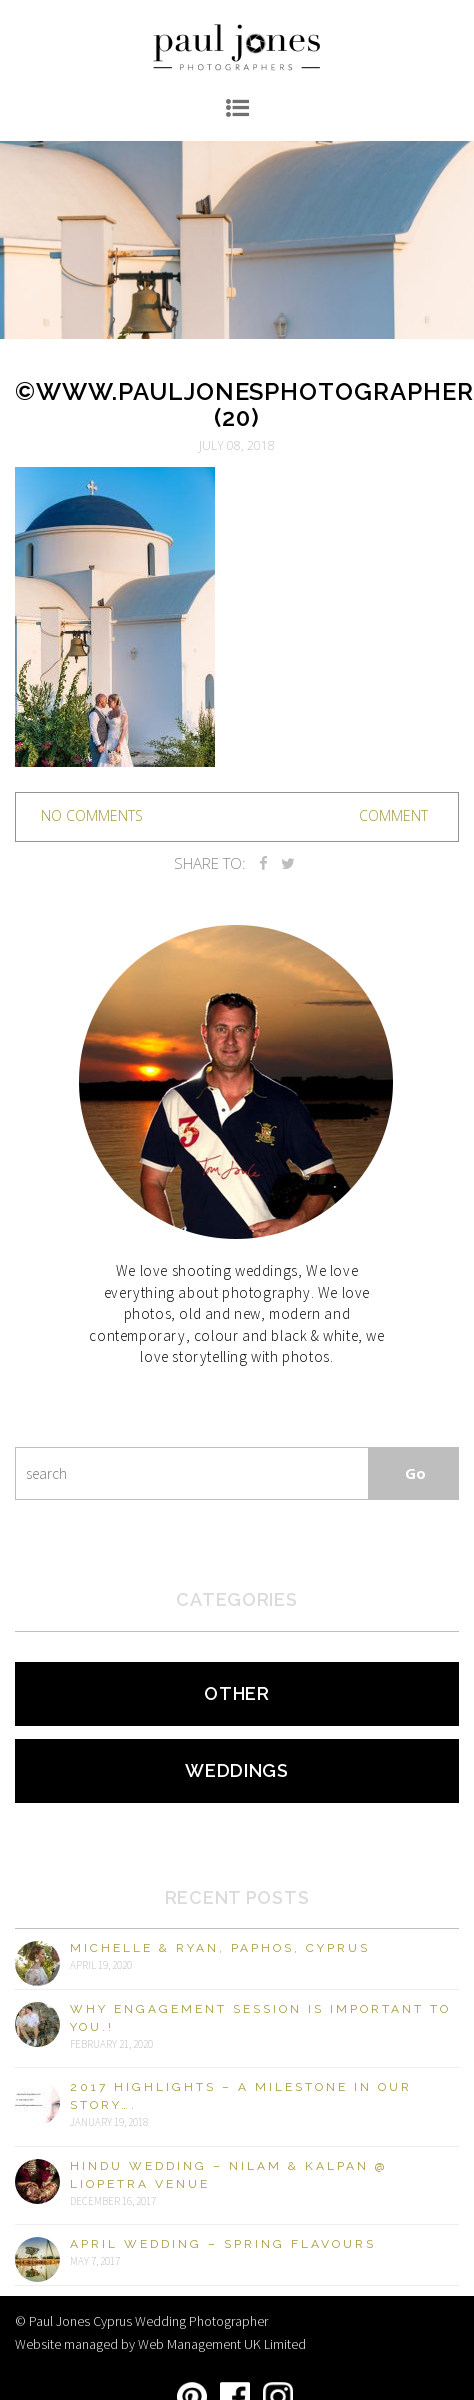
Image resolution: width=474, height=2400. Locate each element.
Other (237, 1693)
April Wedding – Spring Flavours (223, 2244)
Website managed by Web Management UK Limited (160, 2344)
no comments (92, 815)
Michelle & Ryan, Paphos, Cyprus (220, 1948)
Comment (393, 815)
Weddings (237, 1770)
